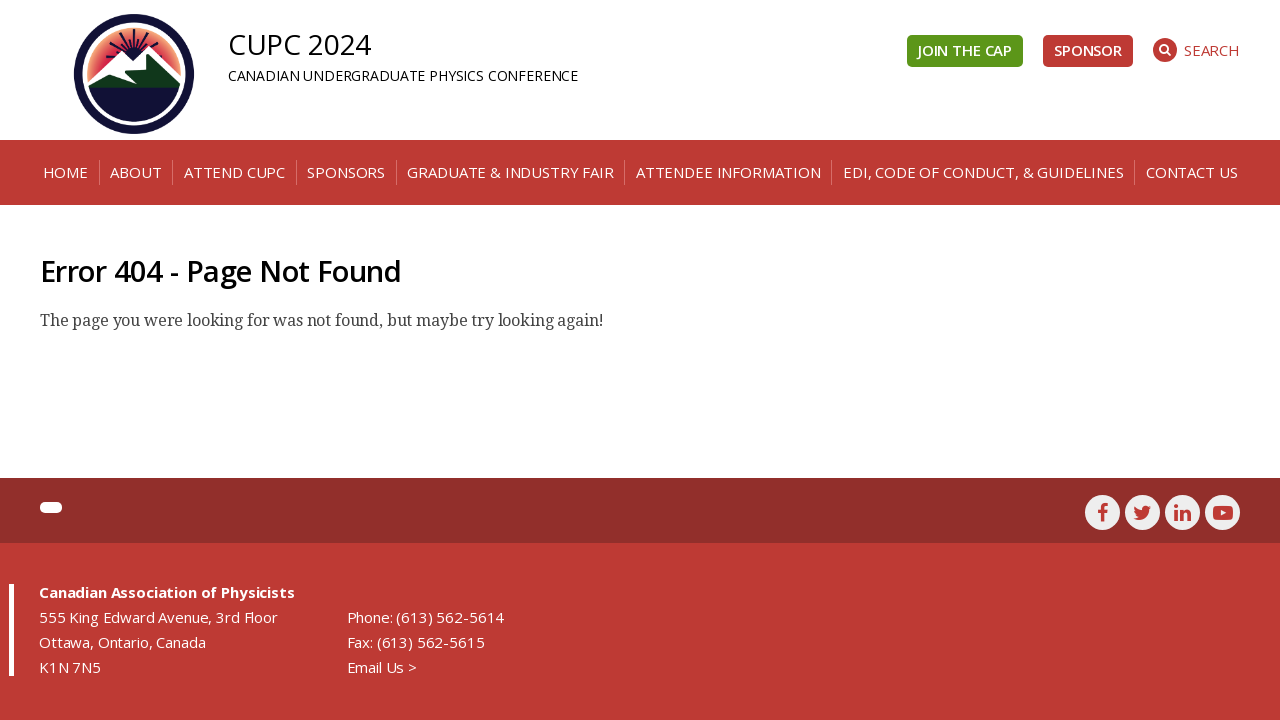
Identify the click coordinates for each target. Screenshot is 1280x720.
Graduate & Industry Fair (510, 172)
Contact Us (1191, 172)
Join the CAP (965, 50)
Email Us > (382, 667)
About (135, 172)
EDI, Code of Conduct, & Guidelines (983, 172)
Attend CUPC (234, 172)
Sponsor (1088, 50)
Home (65, 172)
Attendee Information (728, 172)
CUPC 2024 (300, 44)
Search (1196, 50)
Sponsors (346, 172)
